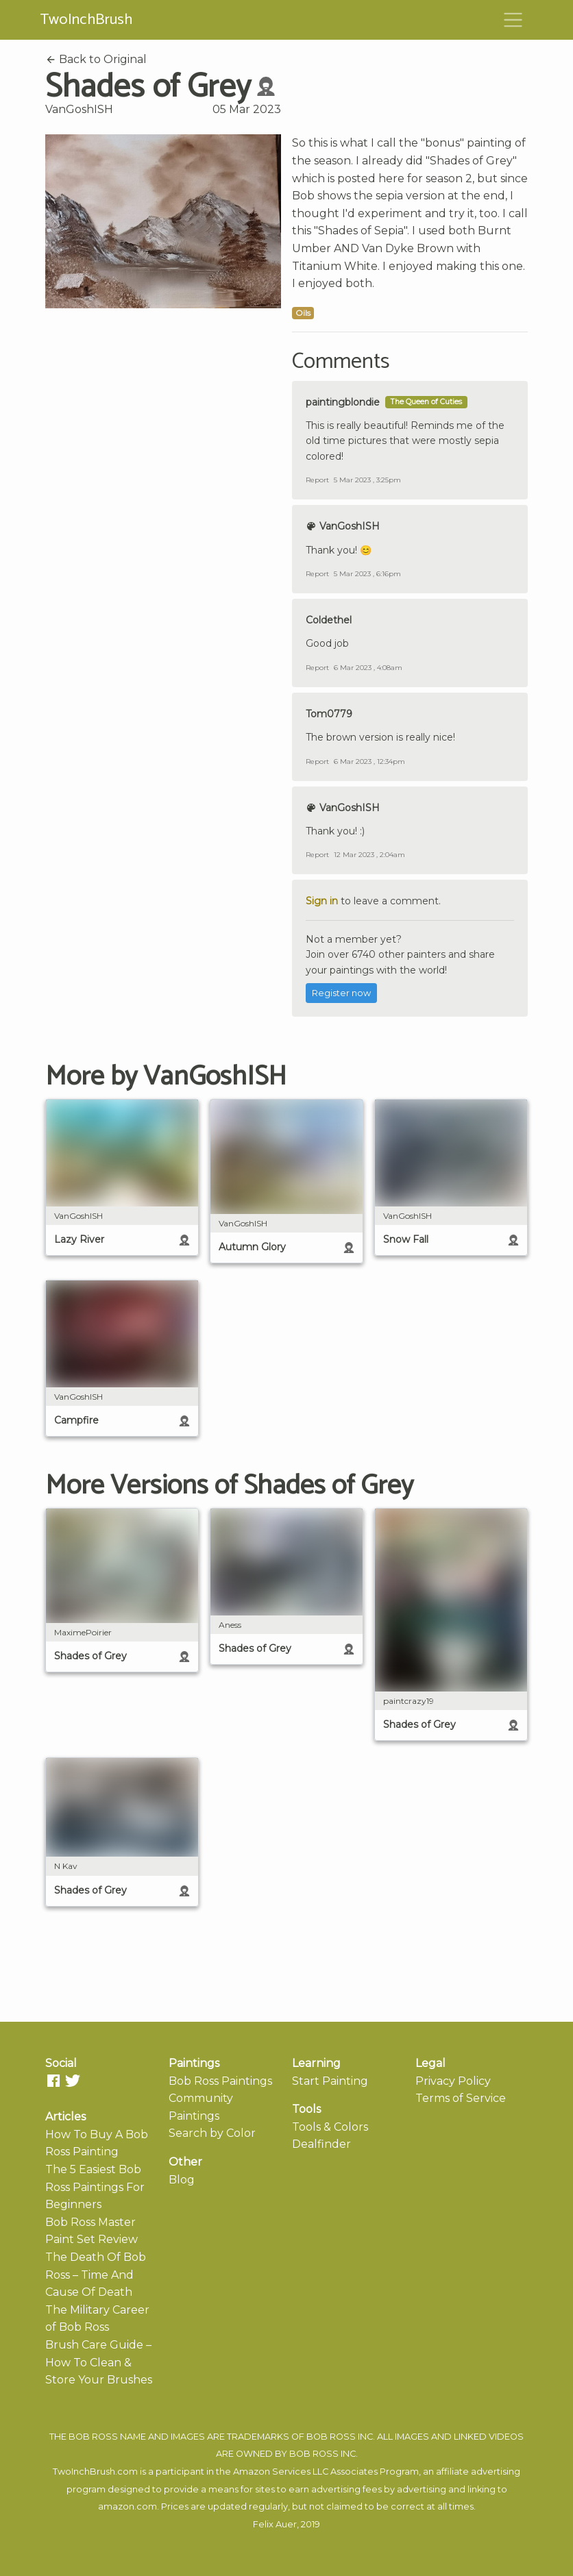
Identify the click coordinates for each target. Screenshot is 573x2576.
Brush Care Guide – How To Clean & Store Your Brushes (98, 2362)
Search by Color (212, 2133)
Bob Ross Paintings (220, 2081)
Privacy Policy (453, 2081)
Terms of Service (460, 2098)
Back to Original (96, 59)
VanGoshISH (79, 109)
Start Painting (330, 2081)
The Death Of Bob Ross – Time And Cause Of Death (95, 2275)
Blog (182, 2179)
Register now (341, 993)
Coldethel (329, 620)
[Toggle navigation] (513, 19)
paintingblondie (343, 402)
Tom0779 (329, 714)
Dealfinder (321, 2144)
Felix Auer (275, 2524)
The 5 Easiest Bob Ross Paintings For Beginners (95, 2187)
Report (317, 479)
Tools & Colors (330, 2126)
